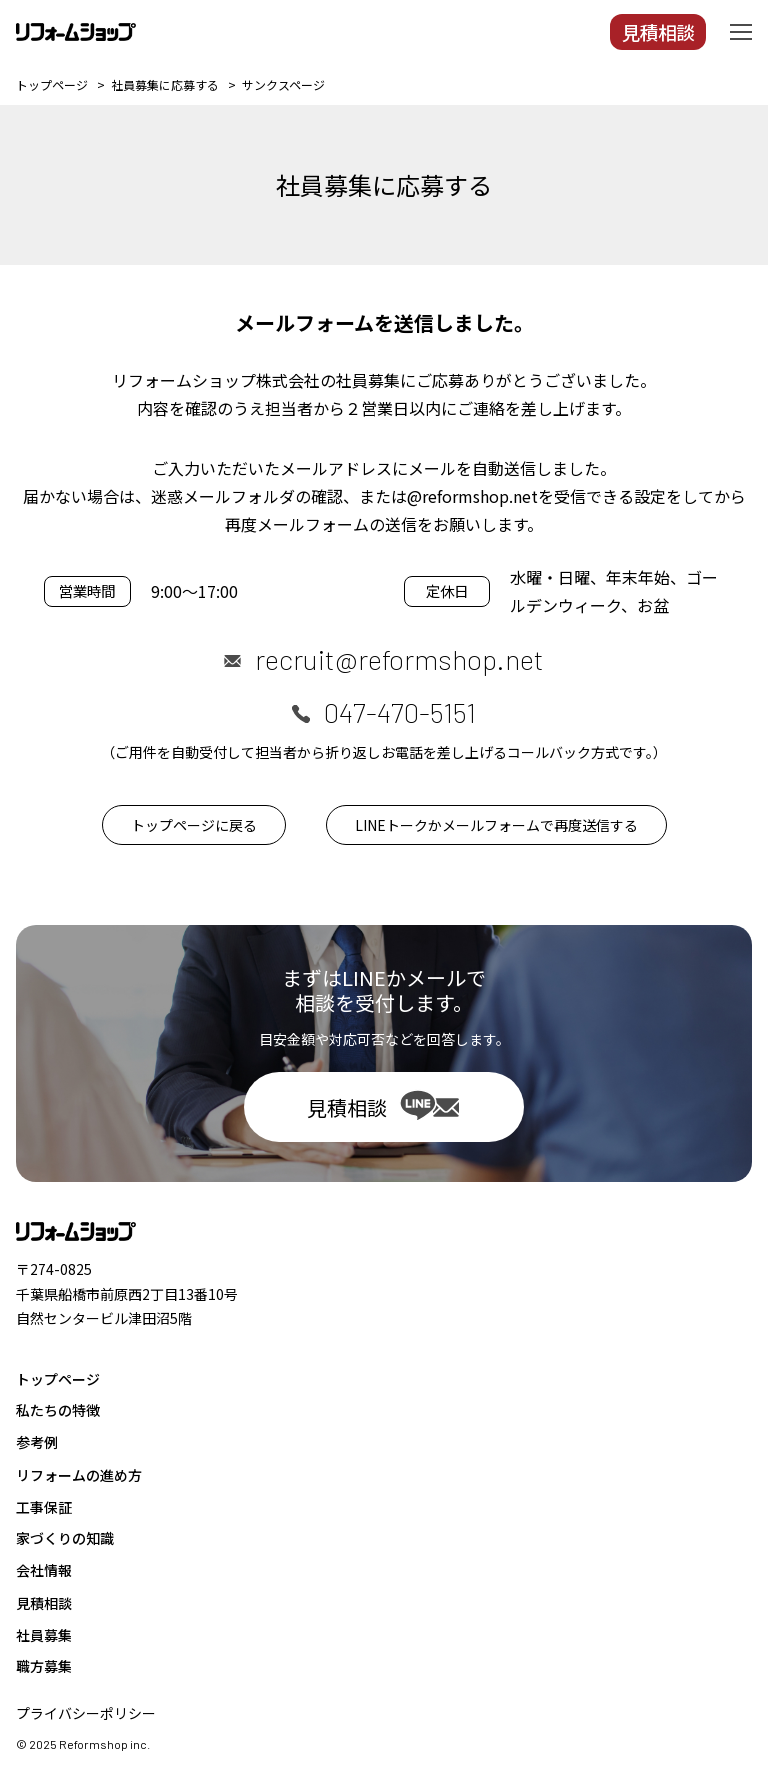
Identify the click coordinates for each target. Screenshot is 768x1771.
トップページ (58, 1379)
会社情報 (44, 1570)
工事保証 (44, 1507)
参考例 (37, 1442)
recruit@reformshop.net (399, 659)
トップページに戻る (194, 825)
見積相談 (44, 1603)
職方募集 (44, 1666)
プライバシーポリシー (86, 1713)
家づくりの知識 (65, 1538)
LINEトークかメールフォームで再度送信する (496, 825)
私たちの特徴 (58, 1410)
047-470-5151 (400, 712)
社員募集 (44, 1635)
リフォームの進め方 (79, 1475)
